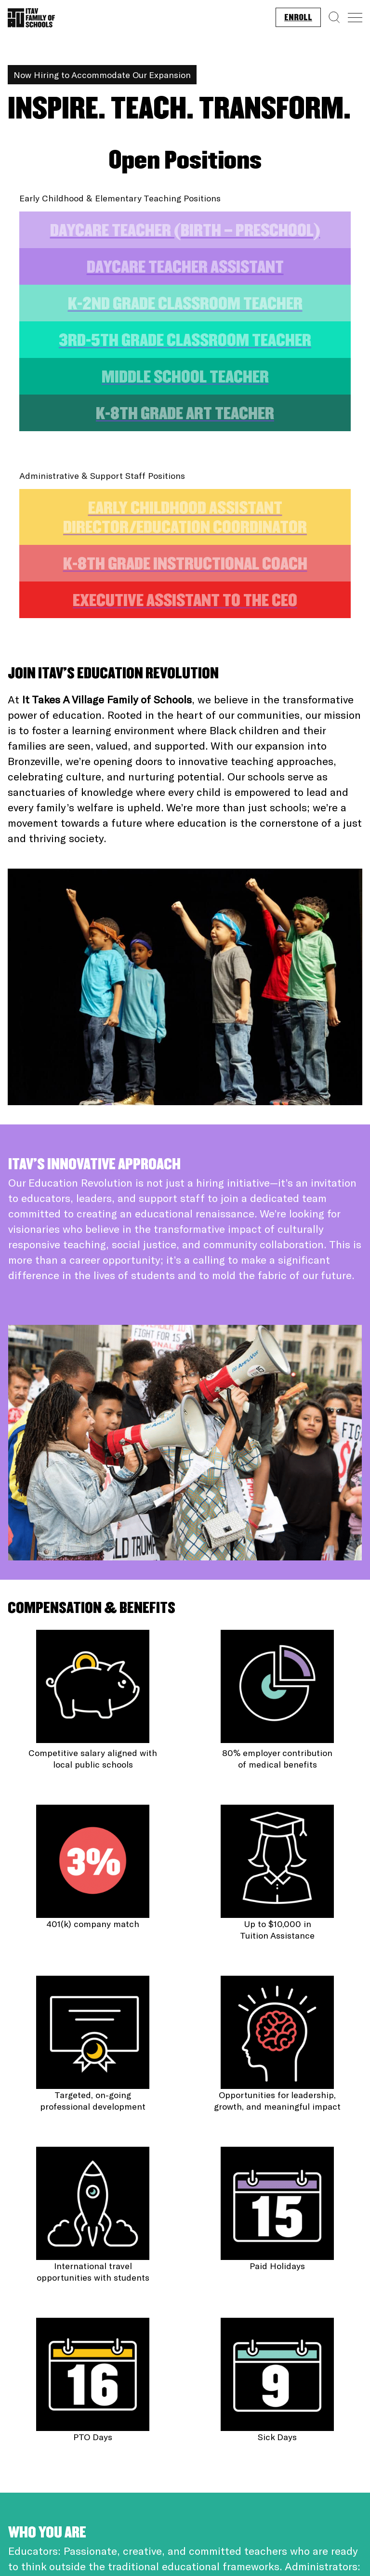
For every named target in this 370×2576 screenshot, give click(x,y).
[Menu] (355, 17)
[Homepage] (31, 15)
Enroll (298, 18)
